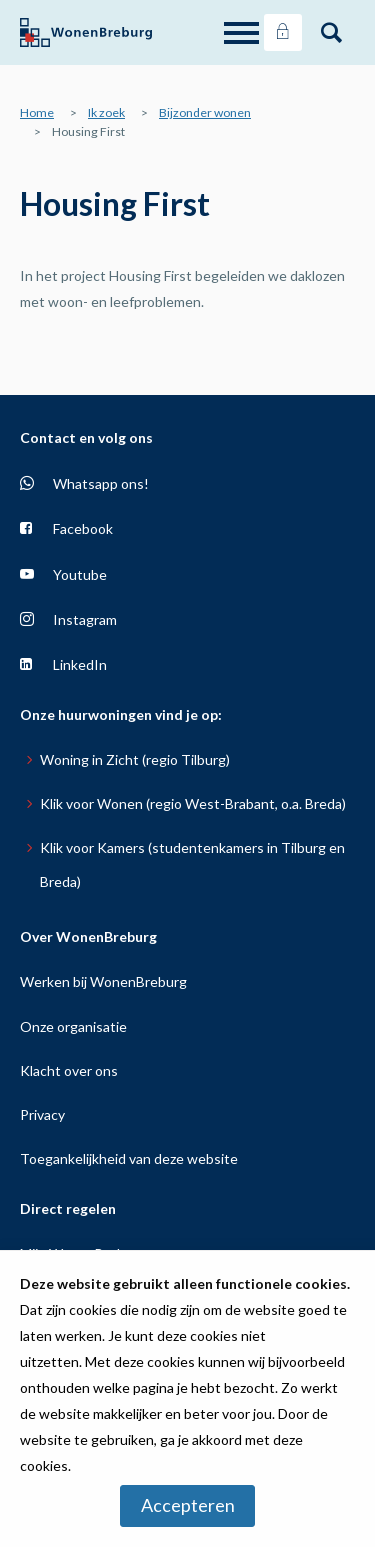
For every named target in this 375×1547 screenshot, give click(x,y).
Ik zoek (106, 112)
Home (37, 112)
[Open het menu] (244, 33)
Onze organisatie (73, 1026)
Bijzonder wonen (205, 112)
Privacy (42, 1114)
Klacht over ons (69, 1070)
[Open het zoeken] (331, 33)
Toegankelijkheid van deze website (129, 1158)
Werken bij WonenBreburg (103, 981)
